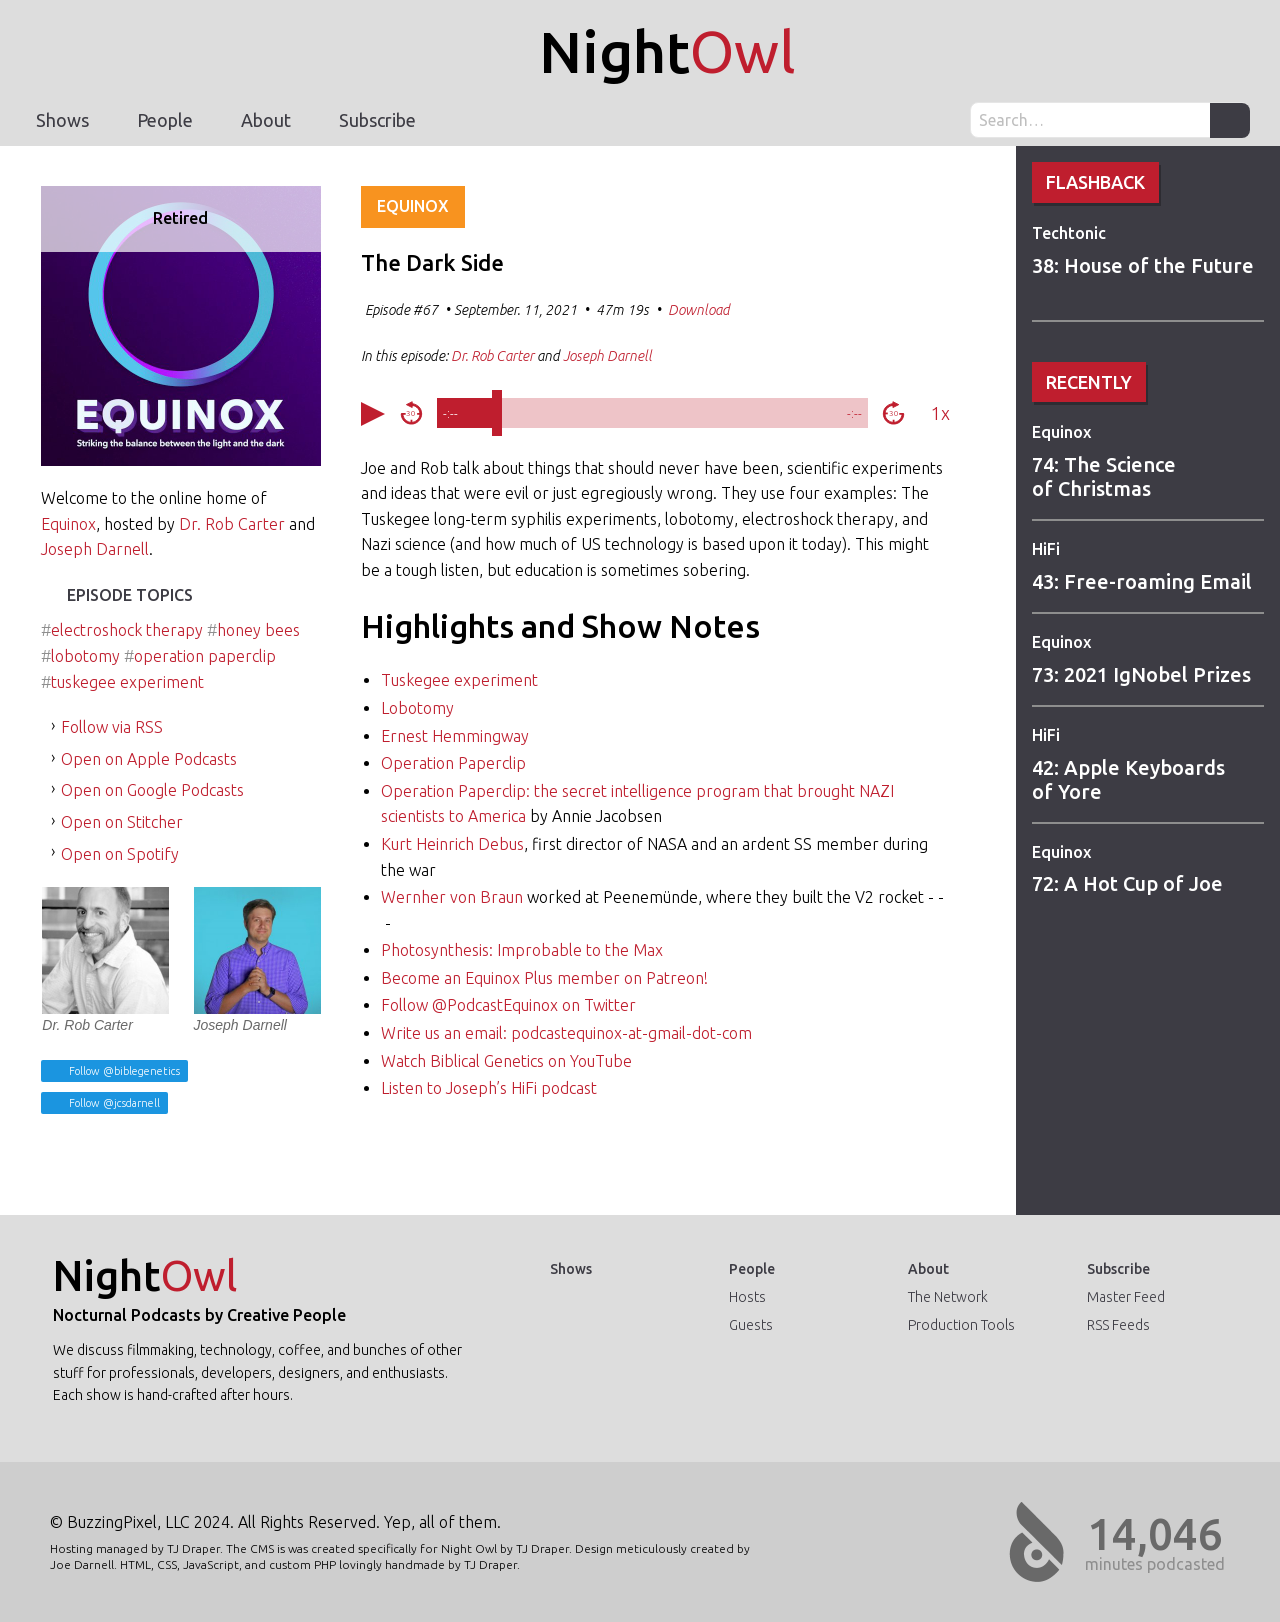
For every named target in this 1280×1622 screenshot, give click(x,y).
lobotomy (85, 656)
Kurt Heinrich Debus (452, 844)
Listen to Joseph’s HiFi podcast (489, 1088)
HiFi (1046, 549)
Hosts (747, 1297)
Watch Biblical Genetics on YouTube (506, 1061)
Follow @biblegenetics (123, 1071)
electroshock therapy (127, 630)
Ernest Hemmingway (455, 736)
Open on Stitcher (122, 822)
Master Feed (1126, 1297)
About (266, 120)
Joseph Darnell (95, 549)
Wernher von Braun (452, 897)
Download (699, 310)
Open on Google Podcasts (152, 790)
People (165, 120)
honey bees (258, 630)
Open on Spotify (120, 854)
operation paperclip (205, 656)
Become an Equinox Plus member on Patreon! (544, 978)
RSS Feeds (1118, 1325)
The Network (948, 1297)
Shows (62, 120)
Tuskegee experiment (459, 680)
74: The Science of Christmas (1104, 476)
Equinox (1061, 432)
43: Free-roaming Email (1142, 581)
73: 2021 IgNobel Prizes (1141, 674)
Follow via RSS (112, 727)
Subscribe (377, 120)
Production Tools (961, 1325)
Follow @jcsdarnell (113, 1103)
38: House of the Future (1143, 265)
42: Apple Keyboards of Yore (1128, 779)
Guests (751, 1325)
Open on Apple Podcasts (149, 759)
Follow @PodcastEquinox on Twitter (508, 1005)
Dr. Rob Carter (232, 524)
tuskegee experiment (127, 682)
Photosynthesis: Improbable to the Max (522, 950)
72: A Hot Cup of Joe (1127, 883)
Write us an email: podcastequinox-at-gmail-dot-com (566, 1033)
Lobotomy (417, 708)
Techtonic (1069, 233)
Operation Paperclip (453, 763)
